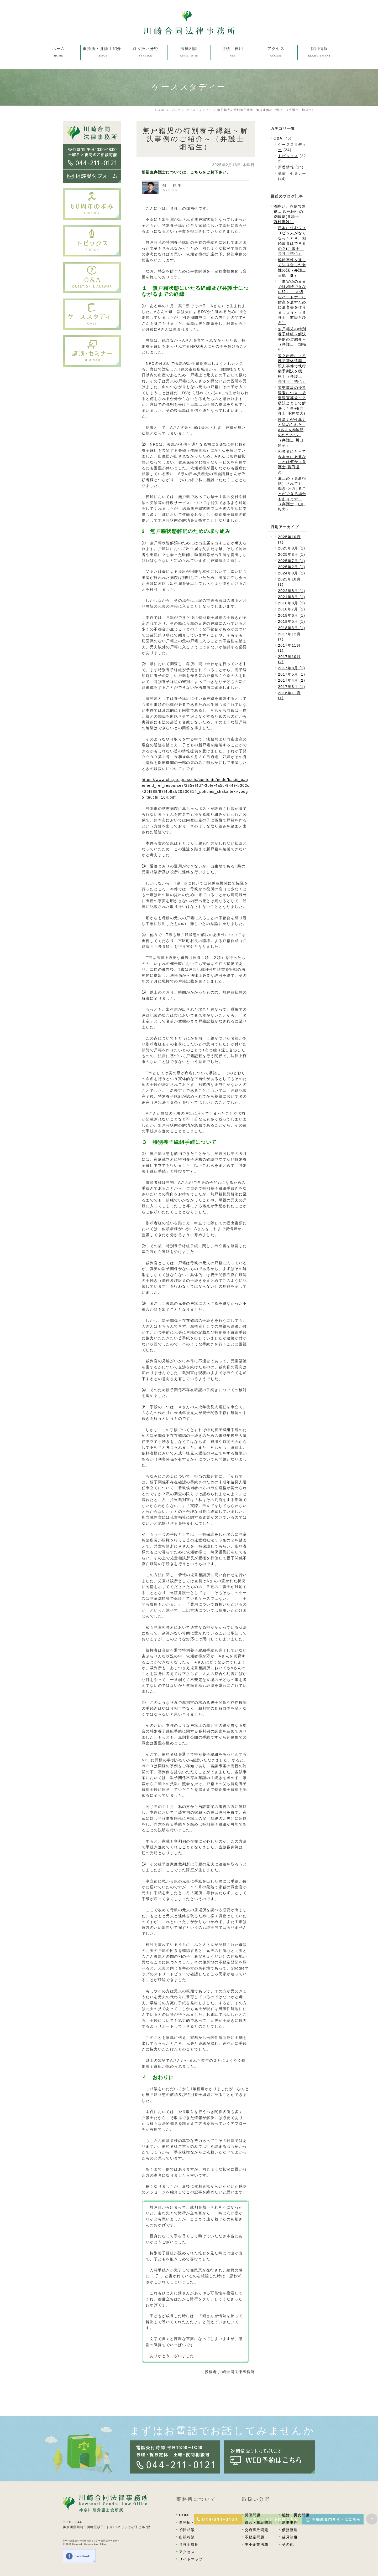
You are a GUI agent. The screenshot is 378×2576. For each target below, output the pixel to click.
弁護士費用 (189, 2544)
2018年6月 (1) (291, 615)
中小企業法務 (256, 2544)
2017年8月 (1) (291, 668)
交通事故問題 (256, 2530)
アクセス (187, 2552)
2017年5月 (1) (291, 674)
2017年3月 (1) (291, 687)
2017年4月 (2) (291, 680)
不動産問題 (254, 2537)
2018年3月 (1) (291, 628)
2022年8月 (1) (291, 591)
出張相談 (187, 2537)
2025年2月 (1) (291, 567)
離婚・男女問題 (295, 2515)
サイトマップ (191, 2559)
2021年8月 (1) (291, 597)
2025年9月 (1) (291, 548)
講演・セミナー (292, 173)
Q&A (278, 138)
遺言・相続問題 (258, 2522)
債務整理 (290, 2530)
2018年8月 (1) (291, 603)
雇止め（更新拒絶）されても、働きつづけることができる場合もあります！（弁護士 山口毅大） (292, 493)
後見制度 (290, 2537)
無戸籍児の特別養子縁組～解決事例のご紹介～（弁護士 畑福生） (292, 339)
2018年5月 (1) (291, 621)
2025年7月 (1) (291, 561)
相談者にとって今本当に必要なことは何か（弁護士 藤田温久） (292, 461)
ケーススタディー (199, 109)
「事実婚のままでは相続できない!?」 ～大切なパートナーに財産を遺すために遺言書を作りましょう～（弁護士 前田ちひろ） (292, 302)
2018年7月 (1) (291, 609)
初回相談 (187, 2530)
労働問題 (252, 2515)
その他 (288, 2544)
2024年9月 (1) (291, 573)
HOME (185, 2515)
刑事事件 (290, 2522)
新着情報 (286, 167)
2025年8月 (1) (291, 554)
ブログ (176, 109)
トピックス (288, 156)
